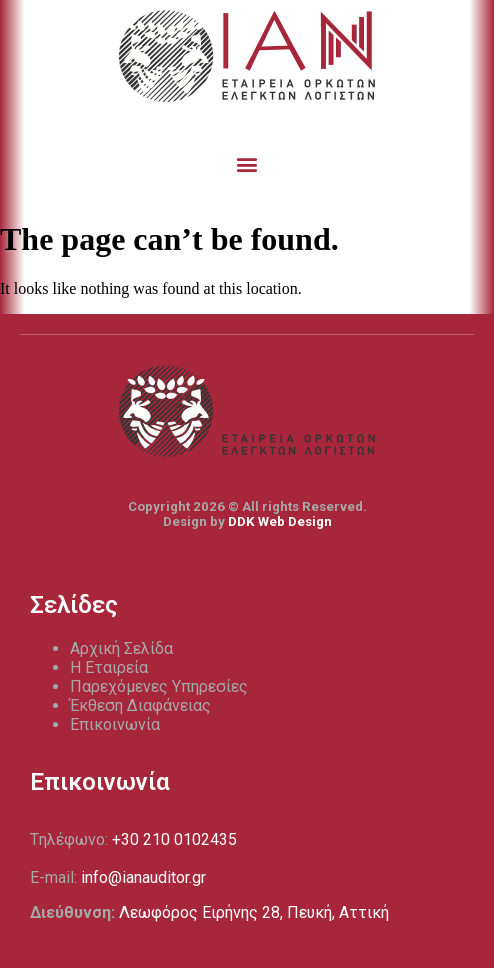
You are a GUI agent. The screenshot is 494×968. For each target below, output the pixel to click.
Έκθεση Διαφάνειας (140, 705)
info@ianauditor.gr (143, 877)
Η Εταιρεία (109, 667)
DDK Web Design (280, 521)
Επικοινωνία (115, 724)
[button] (247, 163)
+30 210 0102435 (174, 839)
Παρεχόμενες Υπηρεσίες (159, 686)
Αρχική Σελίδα (121, 648)
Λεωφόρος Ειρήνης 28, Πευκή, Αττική (254, 912)
